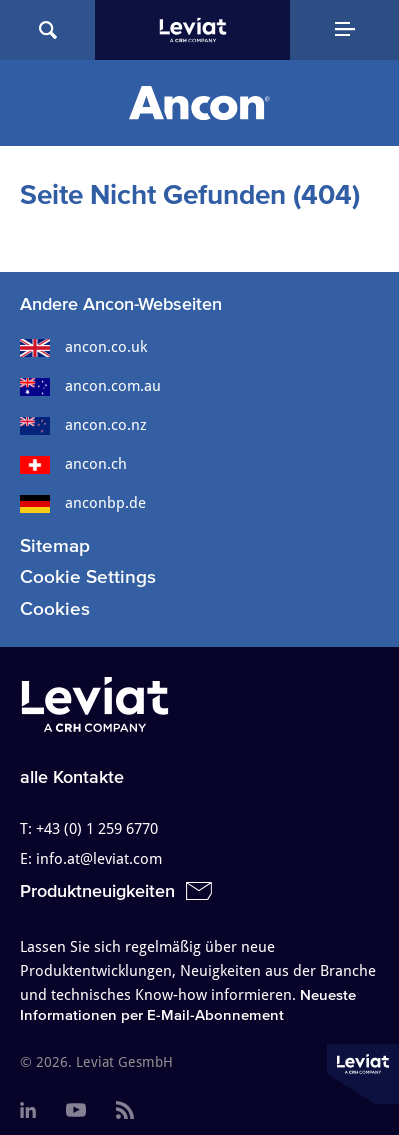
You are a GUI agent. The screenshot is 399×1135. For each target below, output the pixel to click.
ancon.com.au (90, 386)
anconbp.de (83, 503)
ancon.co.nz (83, 425)
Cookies (55, 608)
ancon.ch (73, 464)
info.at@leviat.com (99, 859)
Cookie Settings (88, 576)
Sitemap (55, 545)
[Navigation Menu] (344, 30)
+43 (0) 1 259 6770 (97, 829)
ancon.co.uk (83, 347)
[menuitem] (28, 1111)
